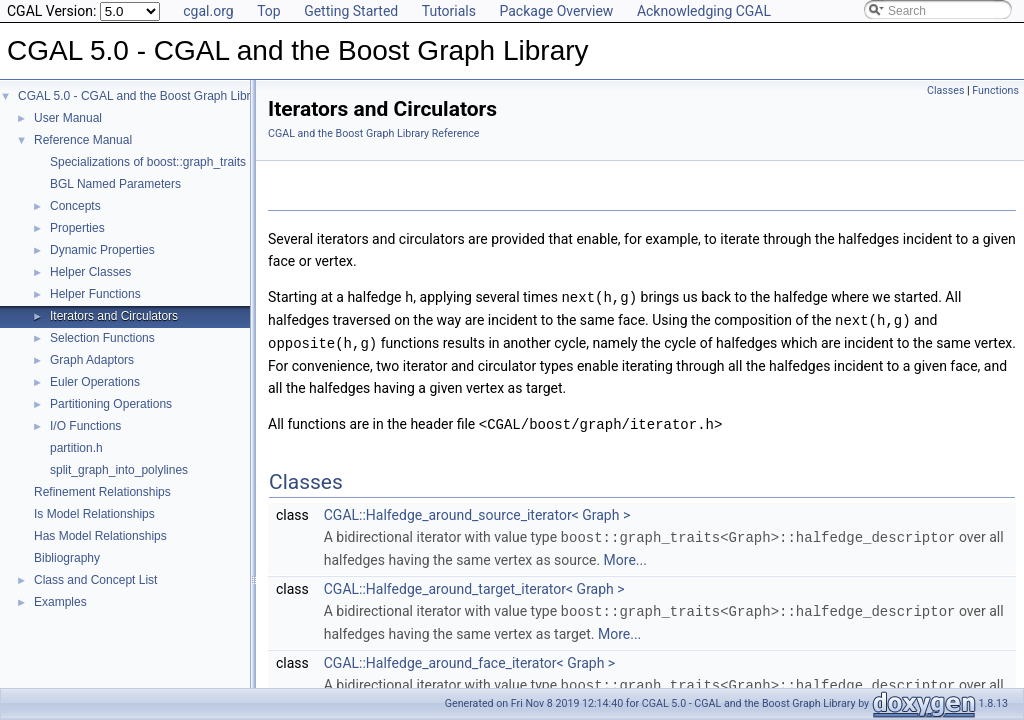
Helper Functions (95, 294)
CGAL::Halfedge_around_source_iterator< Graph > (477, 511)
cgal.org (208, 11)
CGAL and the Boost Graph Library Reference (374, 133)
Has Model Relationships (100, 536)
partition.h (76, 448)
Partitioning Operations (111, 404)
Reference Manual (83, 140)
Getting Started (351, 11)
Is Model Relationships (94, 514)
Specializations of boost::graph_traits (148, 162)
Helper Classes (90, 272)
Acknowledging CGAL (704, 11)
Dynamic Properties (102, 250)
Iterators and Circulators (114, 316)
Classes (945, 90)
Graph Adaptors (92, 360)
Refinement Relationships (102, 492)
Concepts (75, 206)
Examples (60, 602)
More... (625, 555)
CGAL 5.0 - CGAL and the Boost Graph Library (142, 96)
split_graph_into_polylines (119, 470)
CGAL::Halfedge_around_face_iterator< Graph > (469, 657)
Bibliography (67, 558)
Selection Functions (102, 338)
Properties (77, 228)
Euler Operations (95, 382)
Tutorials (449, 11)
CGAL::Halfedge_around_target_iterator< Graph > (474, 584)
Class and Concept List (95, 580)
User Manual (68, 118)
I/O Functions (85, 426)
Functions (995, 90)
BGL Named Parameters (115, 184)
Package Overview (556, 11)
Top (269, 11)
